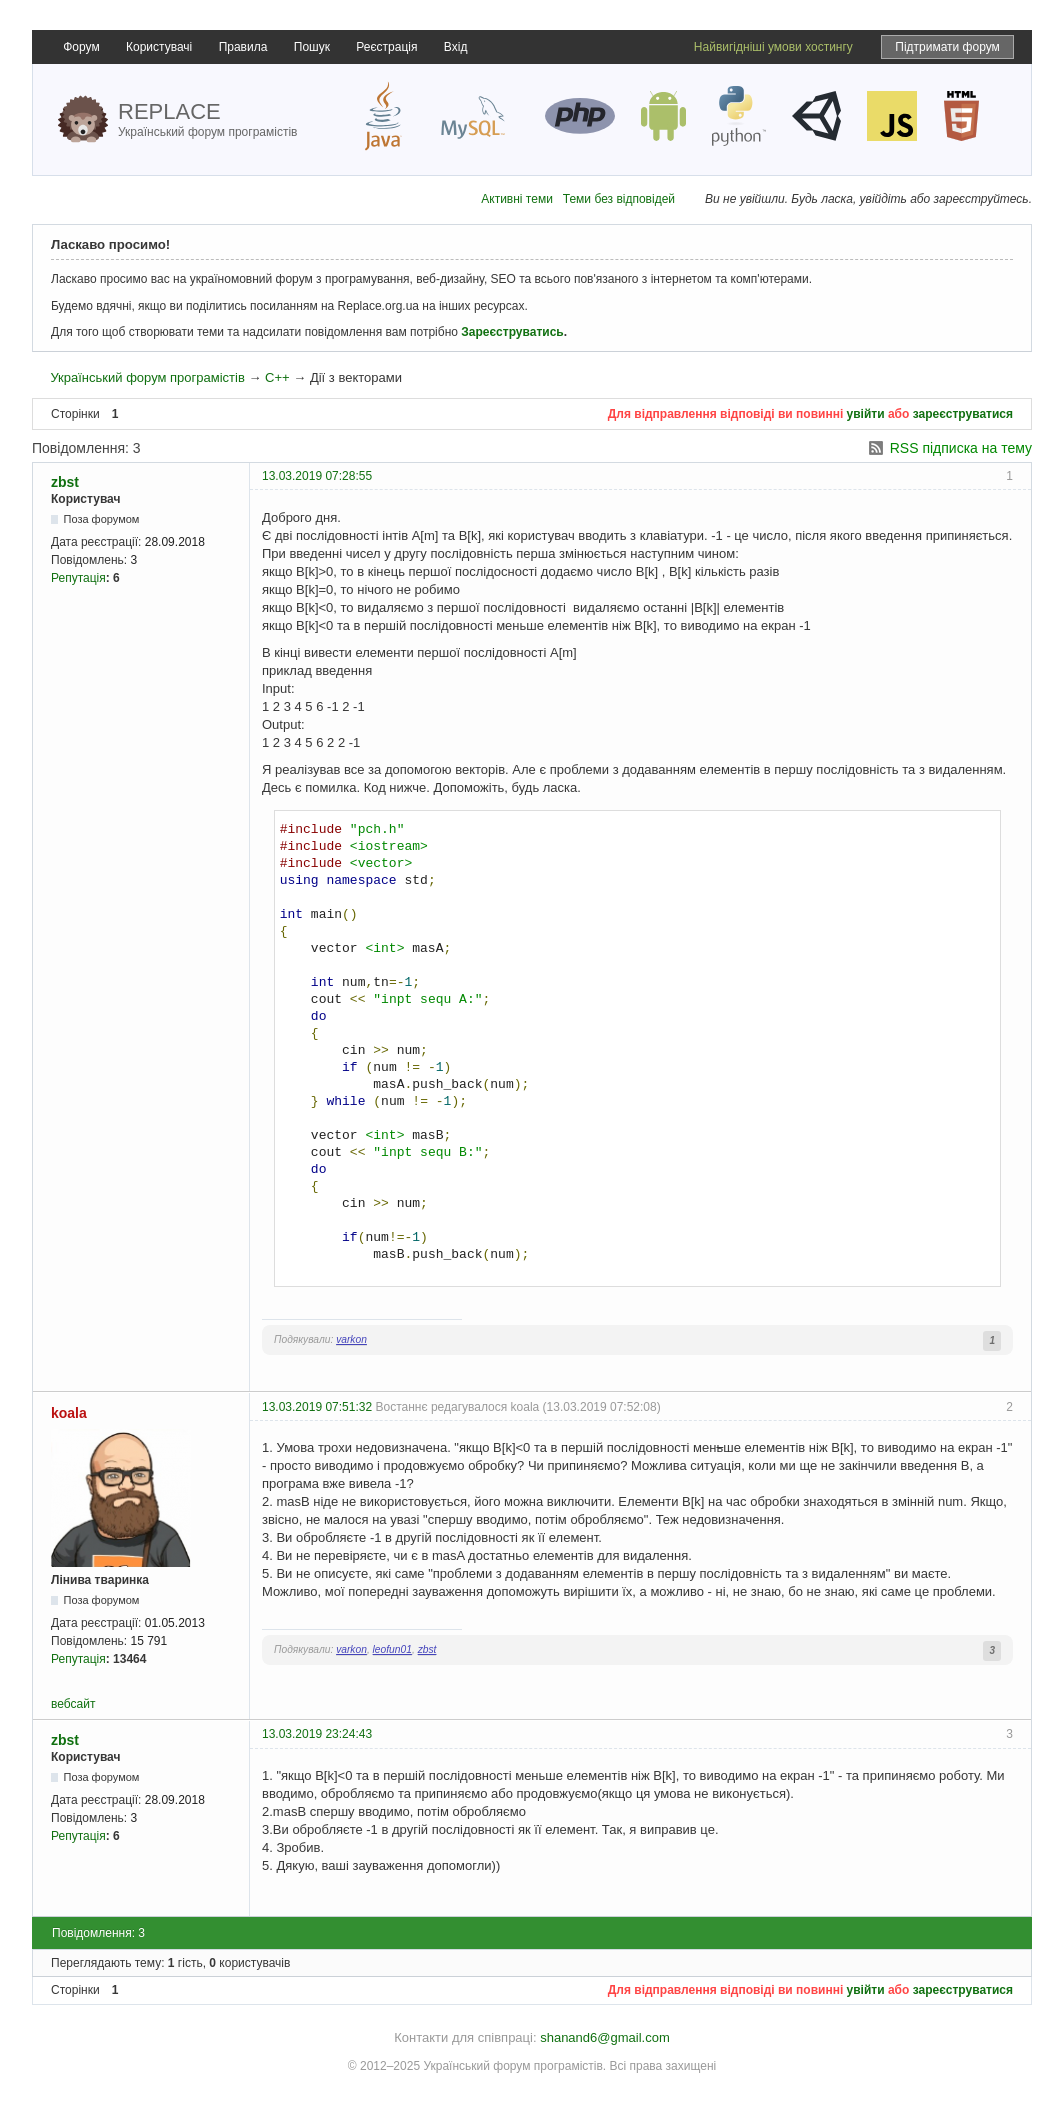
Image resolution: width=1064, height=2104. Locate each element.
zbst (65, 482)
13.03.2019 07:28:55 (317, 476)
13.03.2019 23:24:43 (317, 1734)
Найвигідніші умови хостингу (773, 47)
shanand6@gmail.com (605, 2037)
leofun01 (392, 1649)
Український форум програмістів (147, 377)
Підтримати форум (947, 47)
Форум (81, 47)
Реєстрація (386, 47)
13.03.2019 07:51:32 (317, 1407)
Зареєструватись (512, 332)
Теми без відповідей (619, 199)
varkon (351, 1339)
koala (69, 1413)
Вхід (456, 47)
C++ (277, 377)
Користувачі (159, 47)
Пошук (312, 47)
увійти (866, 414)
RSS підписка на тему (961, 448)
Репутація (78, 578)
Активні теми (517, 199)
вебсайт (73, 1704)
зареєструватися (963, 414)
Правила (243, 47)
